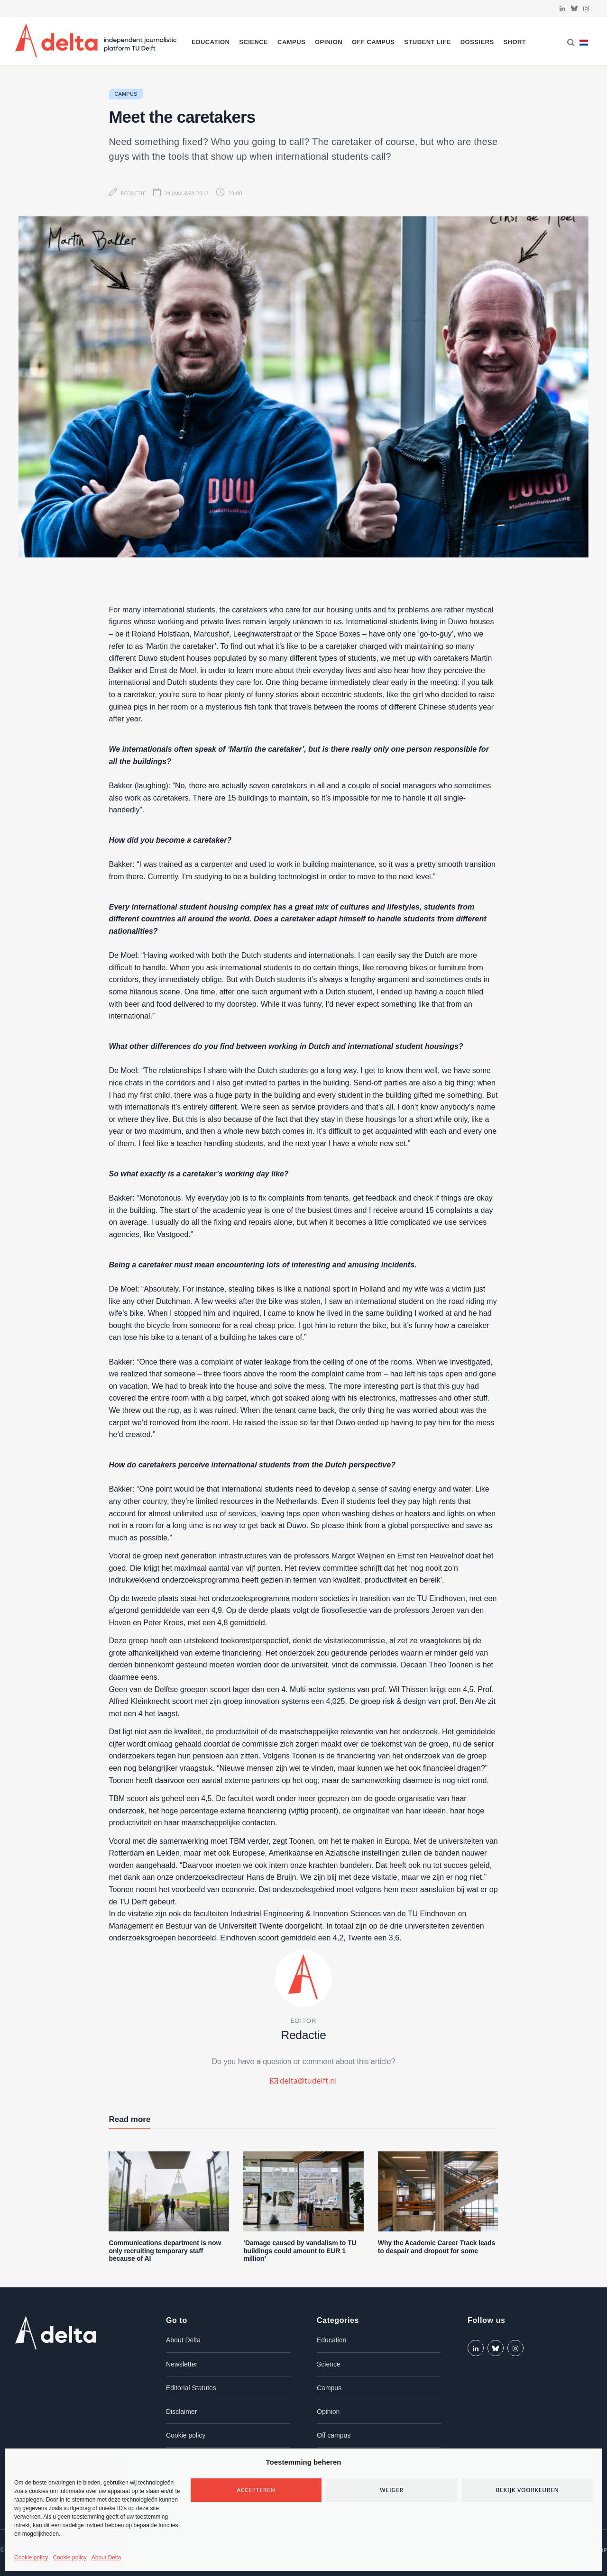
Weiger (392, 2490)
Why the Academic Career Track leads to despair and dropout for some (436, 2247)
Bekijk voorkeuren (527, 2490)
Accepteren (256, 2490)
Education (211, 42)
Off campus (373, 42)
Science (253, 42)
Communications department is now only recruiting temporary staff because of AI (165, 2251)
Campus (291, 42)
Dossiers (477, 42)
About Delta (106, 2557)
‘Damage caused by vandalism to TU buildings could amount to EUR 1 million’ (299, 2251)
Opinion (328, 42)
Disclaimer (181, 2411)
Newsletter (181, 2364)
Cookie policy (31, 2557)
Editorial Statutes (191, 2388)
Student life (427, 42)
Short (514, 42)
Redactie (133, 193)
